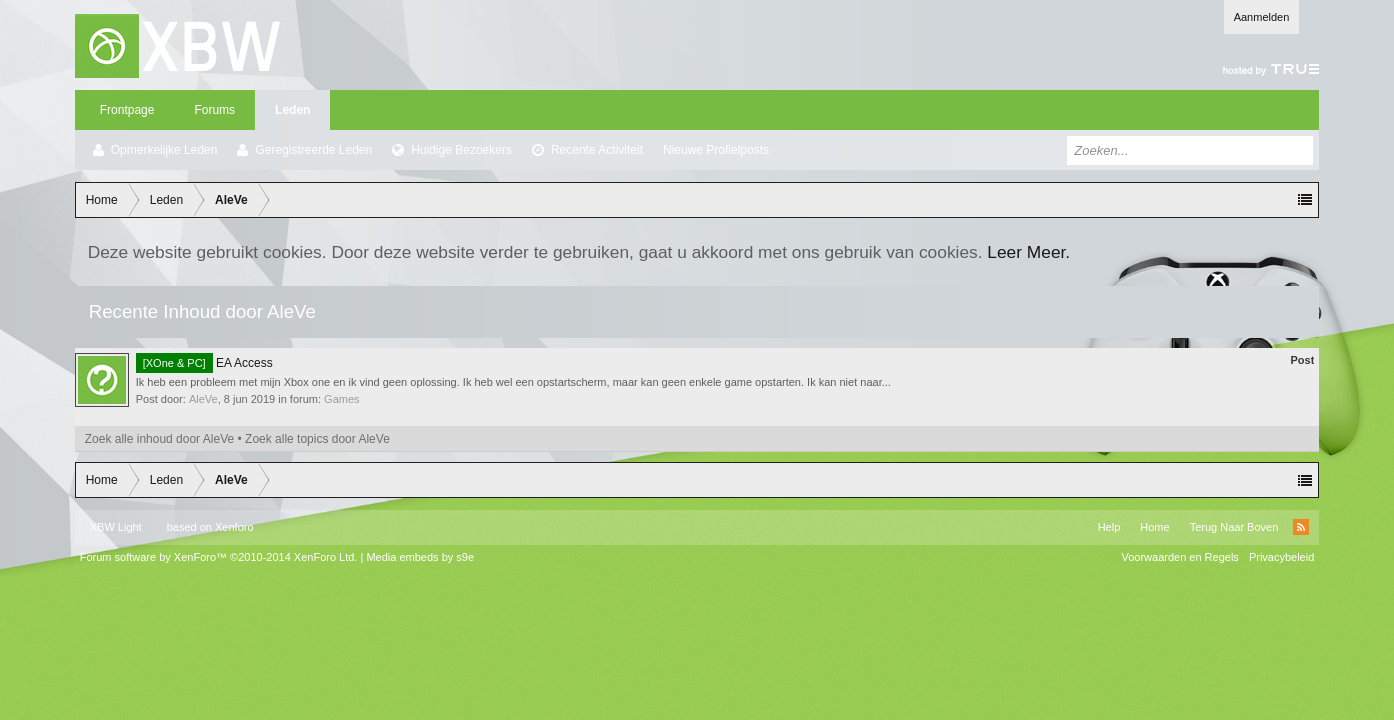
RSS (1301, 527)
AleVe (203, 399)
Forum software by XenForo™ (219, 557)
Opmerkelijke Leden (164, 150)
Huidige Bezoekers (461, 150)
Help (1109, 527)
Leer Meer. (1028, 252)
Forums (214, 110)
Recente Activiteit (597, 150)
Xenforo (234, 527)
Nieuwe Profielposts (716, 150)
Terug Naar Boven (1234, 527)
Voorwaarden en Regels (1179, 557)
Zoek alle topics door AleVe (317, 439)
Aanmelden (1262, 17)
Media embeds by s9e (420, 557)
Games (341, 399)
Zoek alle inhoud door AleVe (159, 439)
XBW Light (116, 527)
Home (1154, 527)
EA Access (204, 363)
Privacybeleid (1281, 557)
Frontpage (127, 110)
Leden (292, 110)
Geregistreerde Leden (313, 150)
